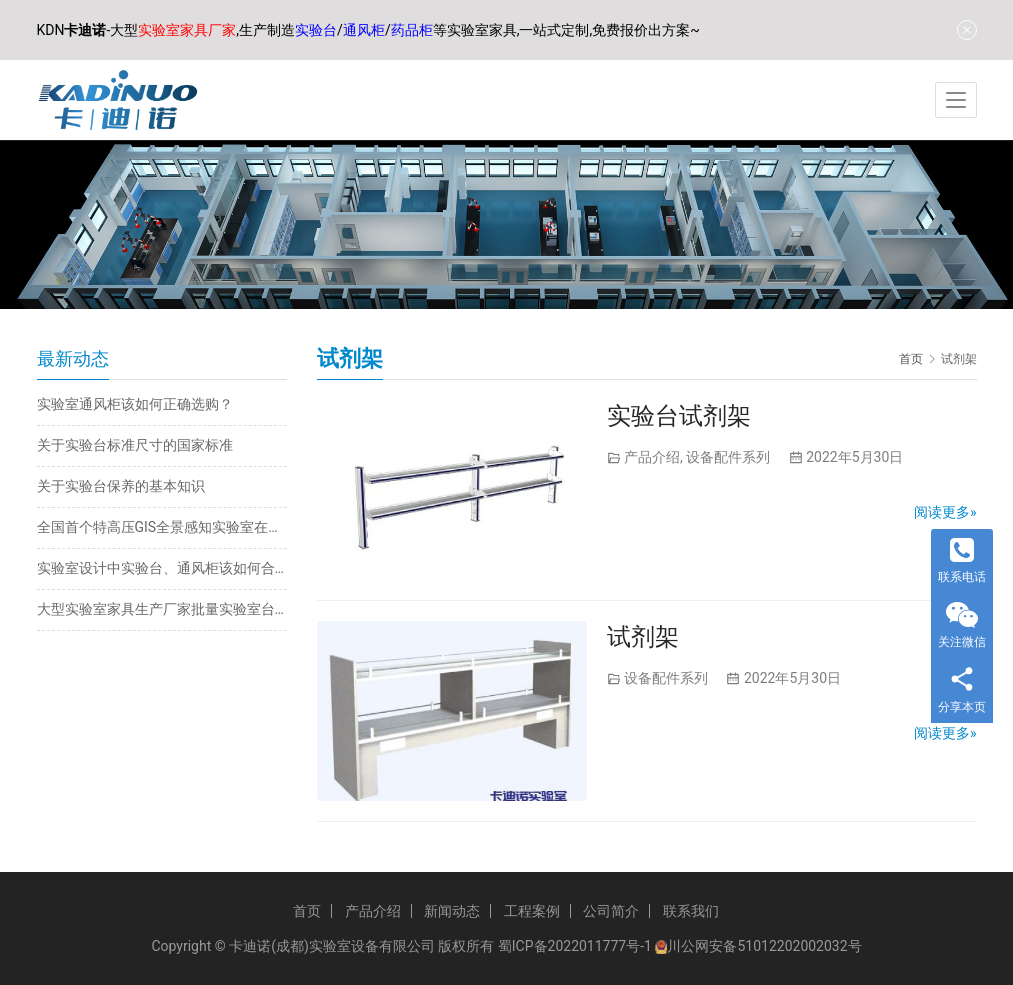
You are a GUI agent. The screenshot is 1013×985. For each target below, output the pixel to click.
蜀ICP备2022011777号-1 (575, 946)
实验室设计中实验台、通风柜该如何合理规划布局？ (162, 568)
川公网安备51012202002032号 (764, 946)
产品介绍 (652, 457)
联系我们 (691, 911)
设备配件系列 (728, 457)
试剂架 (643, 637)
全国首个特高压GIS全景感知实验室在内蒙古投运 (162, 527)
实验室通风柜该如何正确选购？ (135, 404)
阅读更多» (945, 512)
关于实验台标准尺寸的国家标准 (135, 445)
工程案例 (532, 911)
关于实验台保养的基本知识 (121, 486)
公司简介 (611, 911)
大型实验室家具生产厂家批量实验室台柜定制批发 (162, 609)
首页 (911, 359)
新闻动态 (452, 911)
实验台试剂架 (679, 416)
